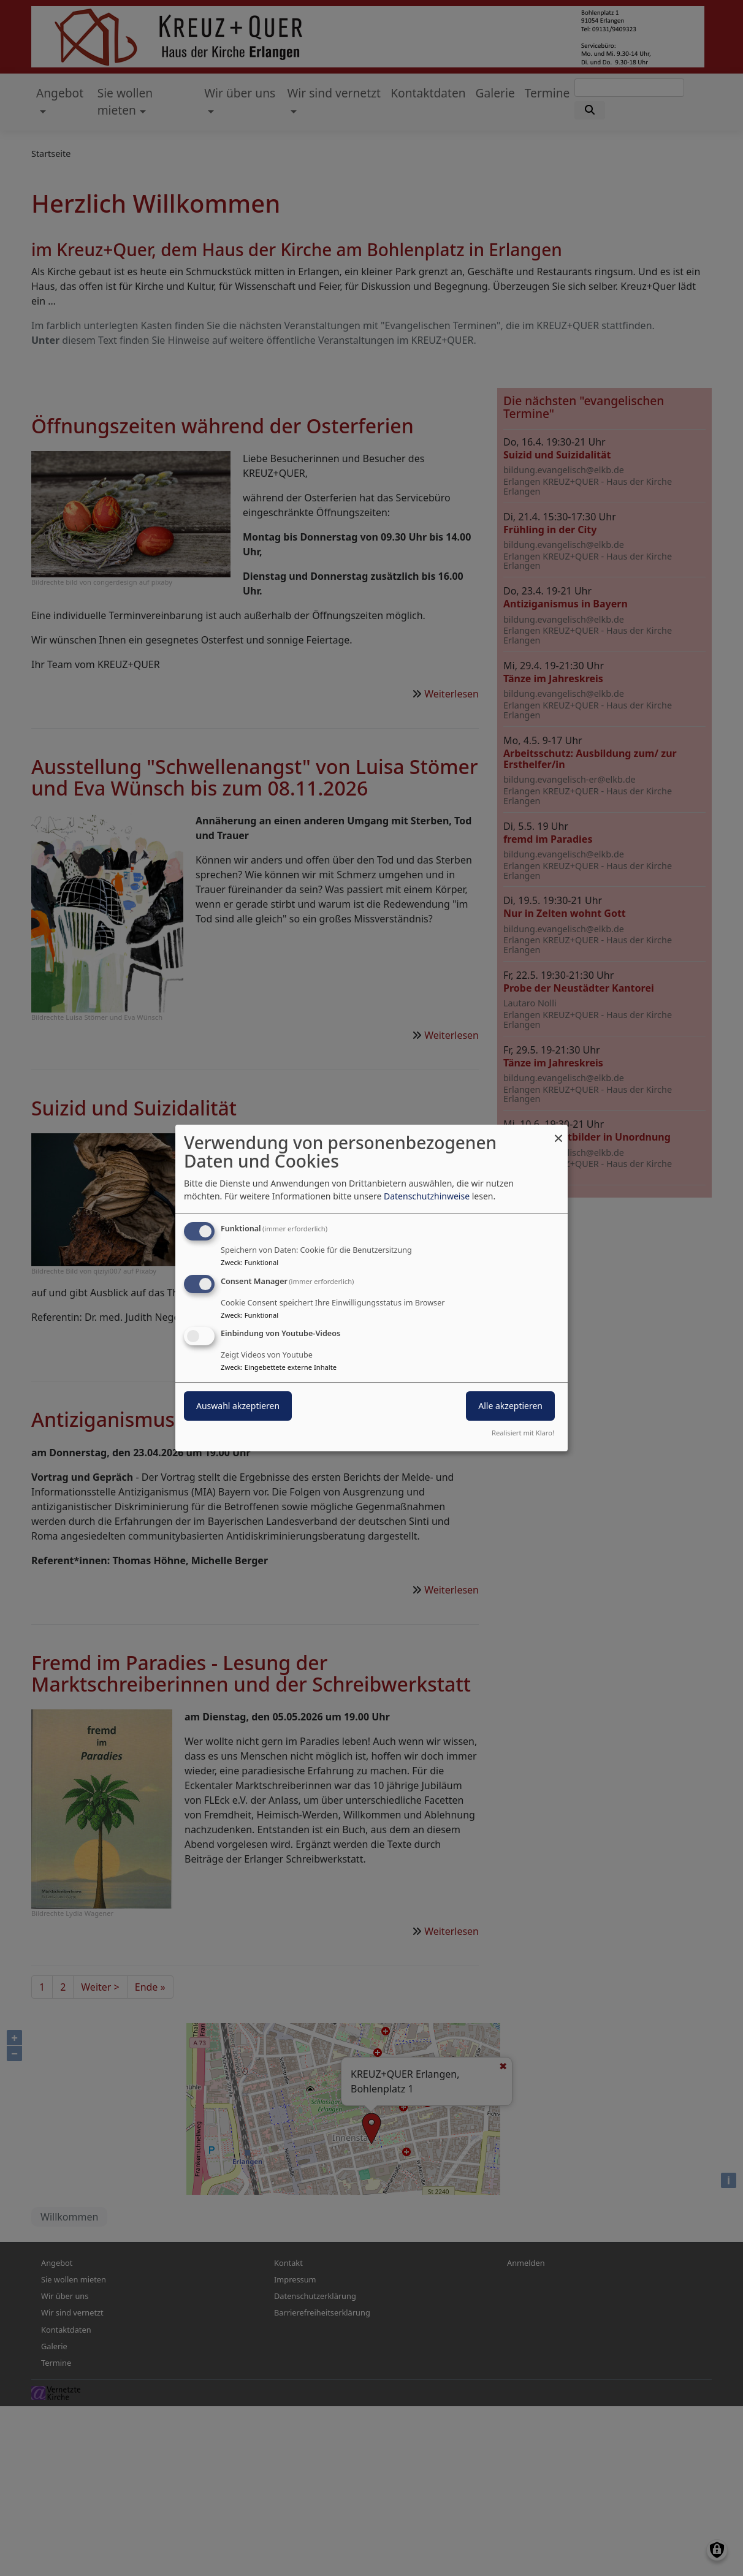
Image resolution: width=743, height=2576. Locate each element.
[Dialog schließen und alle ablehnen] (558, 1132)
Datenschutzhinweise (427, 1196)
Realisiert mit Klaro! (523, 1432)
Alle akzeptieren (510, 1406)
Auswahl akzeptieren (238, 1406)
